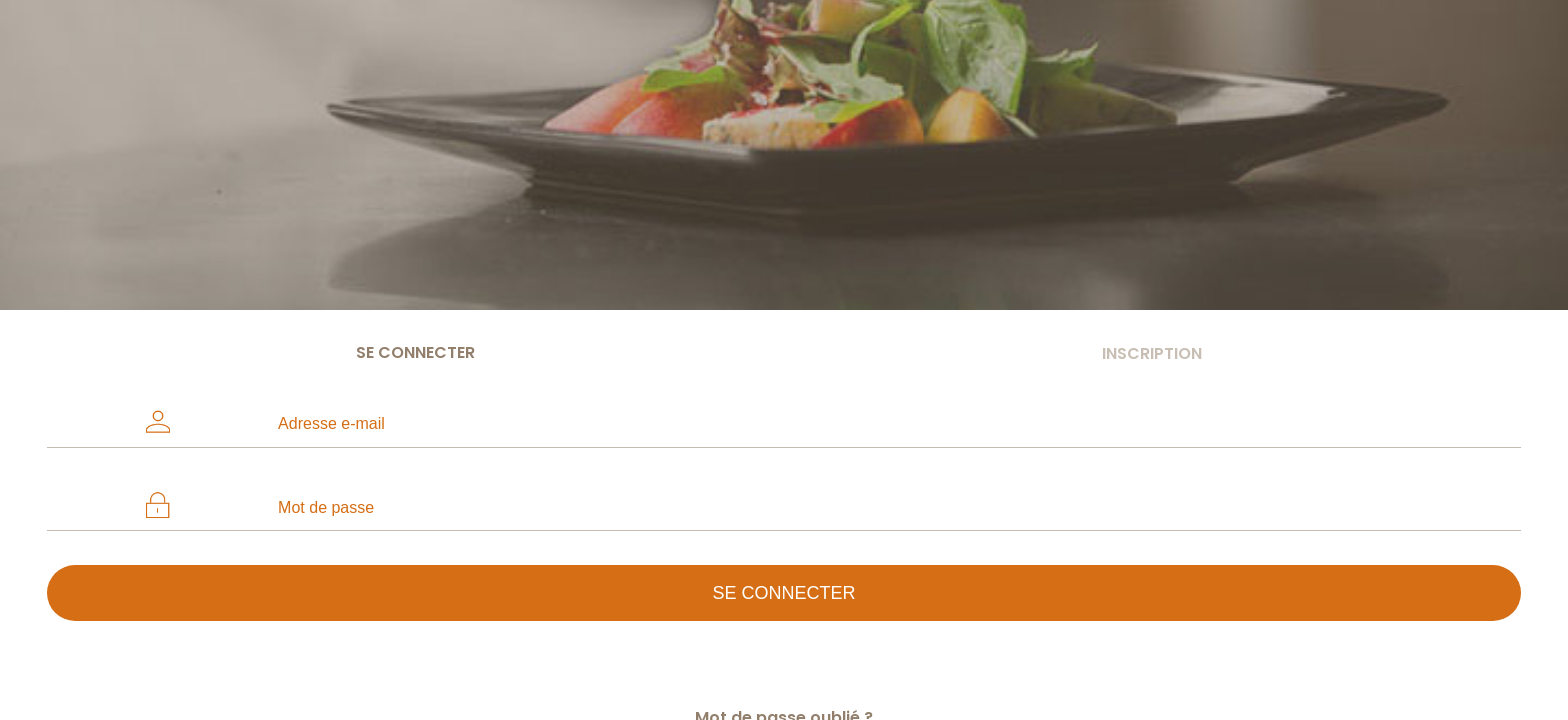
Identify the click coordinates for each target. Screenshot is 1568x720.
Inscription (1152, 353)
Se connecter (415, 352)
